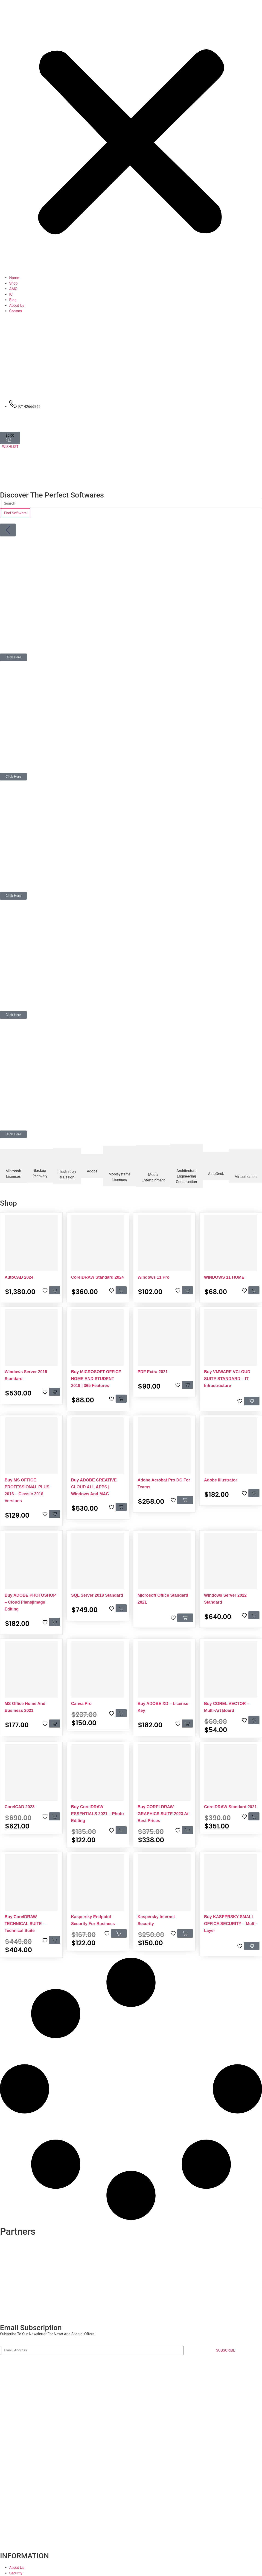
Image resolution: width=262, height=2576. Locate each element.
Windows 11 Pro (153, 1277)
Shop (13, 283)
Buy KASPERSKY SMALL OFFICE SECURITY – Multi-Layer (230, 1923)
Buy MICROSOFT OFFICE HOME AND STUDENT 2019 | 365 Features (96, 1378)
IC (11, 294)
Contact (15, 311)
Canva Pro (81, 1703)
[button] (131, 140)
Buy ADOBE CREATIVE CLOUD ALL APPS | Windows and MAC (94, 1487)
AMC (13, 289)
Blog (13, 300)
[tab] (13, 1166)
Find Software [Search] (15, 513)
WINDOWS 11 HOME (224, 1277)
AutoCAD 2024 (19, 1277)
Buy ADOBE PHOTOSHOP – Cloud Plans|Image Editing (30, 1602)
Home (14, 278)
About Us (16, 305)
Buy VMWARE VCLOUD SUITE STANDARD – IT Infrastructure (227, 1378)
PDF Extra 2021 (152, 1371)
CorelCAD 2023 (20, 1807)
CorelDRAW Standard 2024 (97, 1277)
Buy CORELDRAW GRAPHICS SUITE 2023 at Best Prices (162, 1814)
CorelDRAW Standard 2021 (230, 1807)
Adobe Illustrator (220, 1480)
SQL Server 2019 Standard (97, 1595)
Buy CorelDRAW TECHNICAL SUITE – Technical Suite (25, 1923)
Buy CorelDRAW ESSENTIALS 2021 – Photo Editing (97, 1814)
